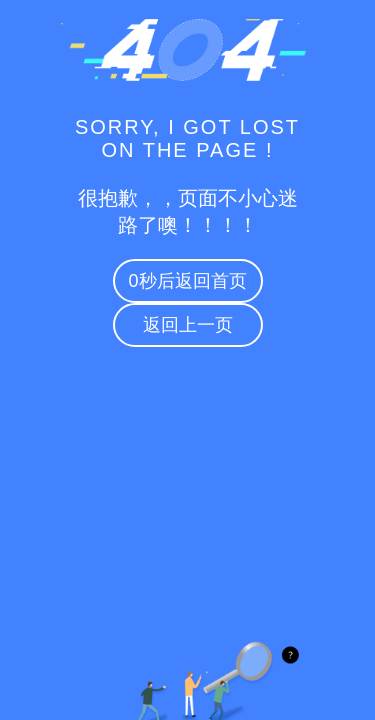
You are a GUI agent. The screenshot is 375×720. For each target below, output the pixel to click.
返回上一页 (188, 325)
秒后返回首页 (187, 281)
